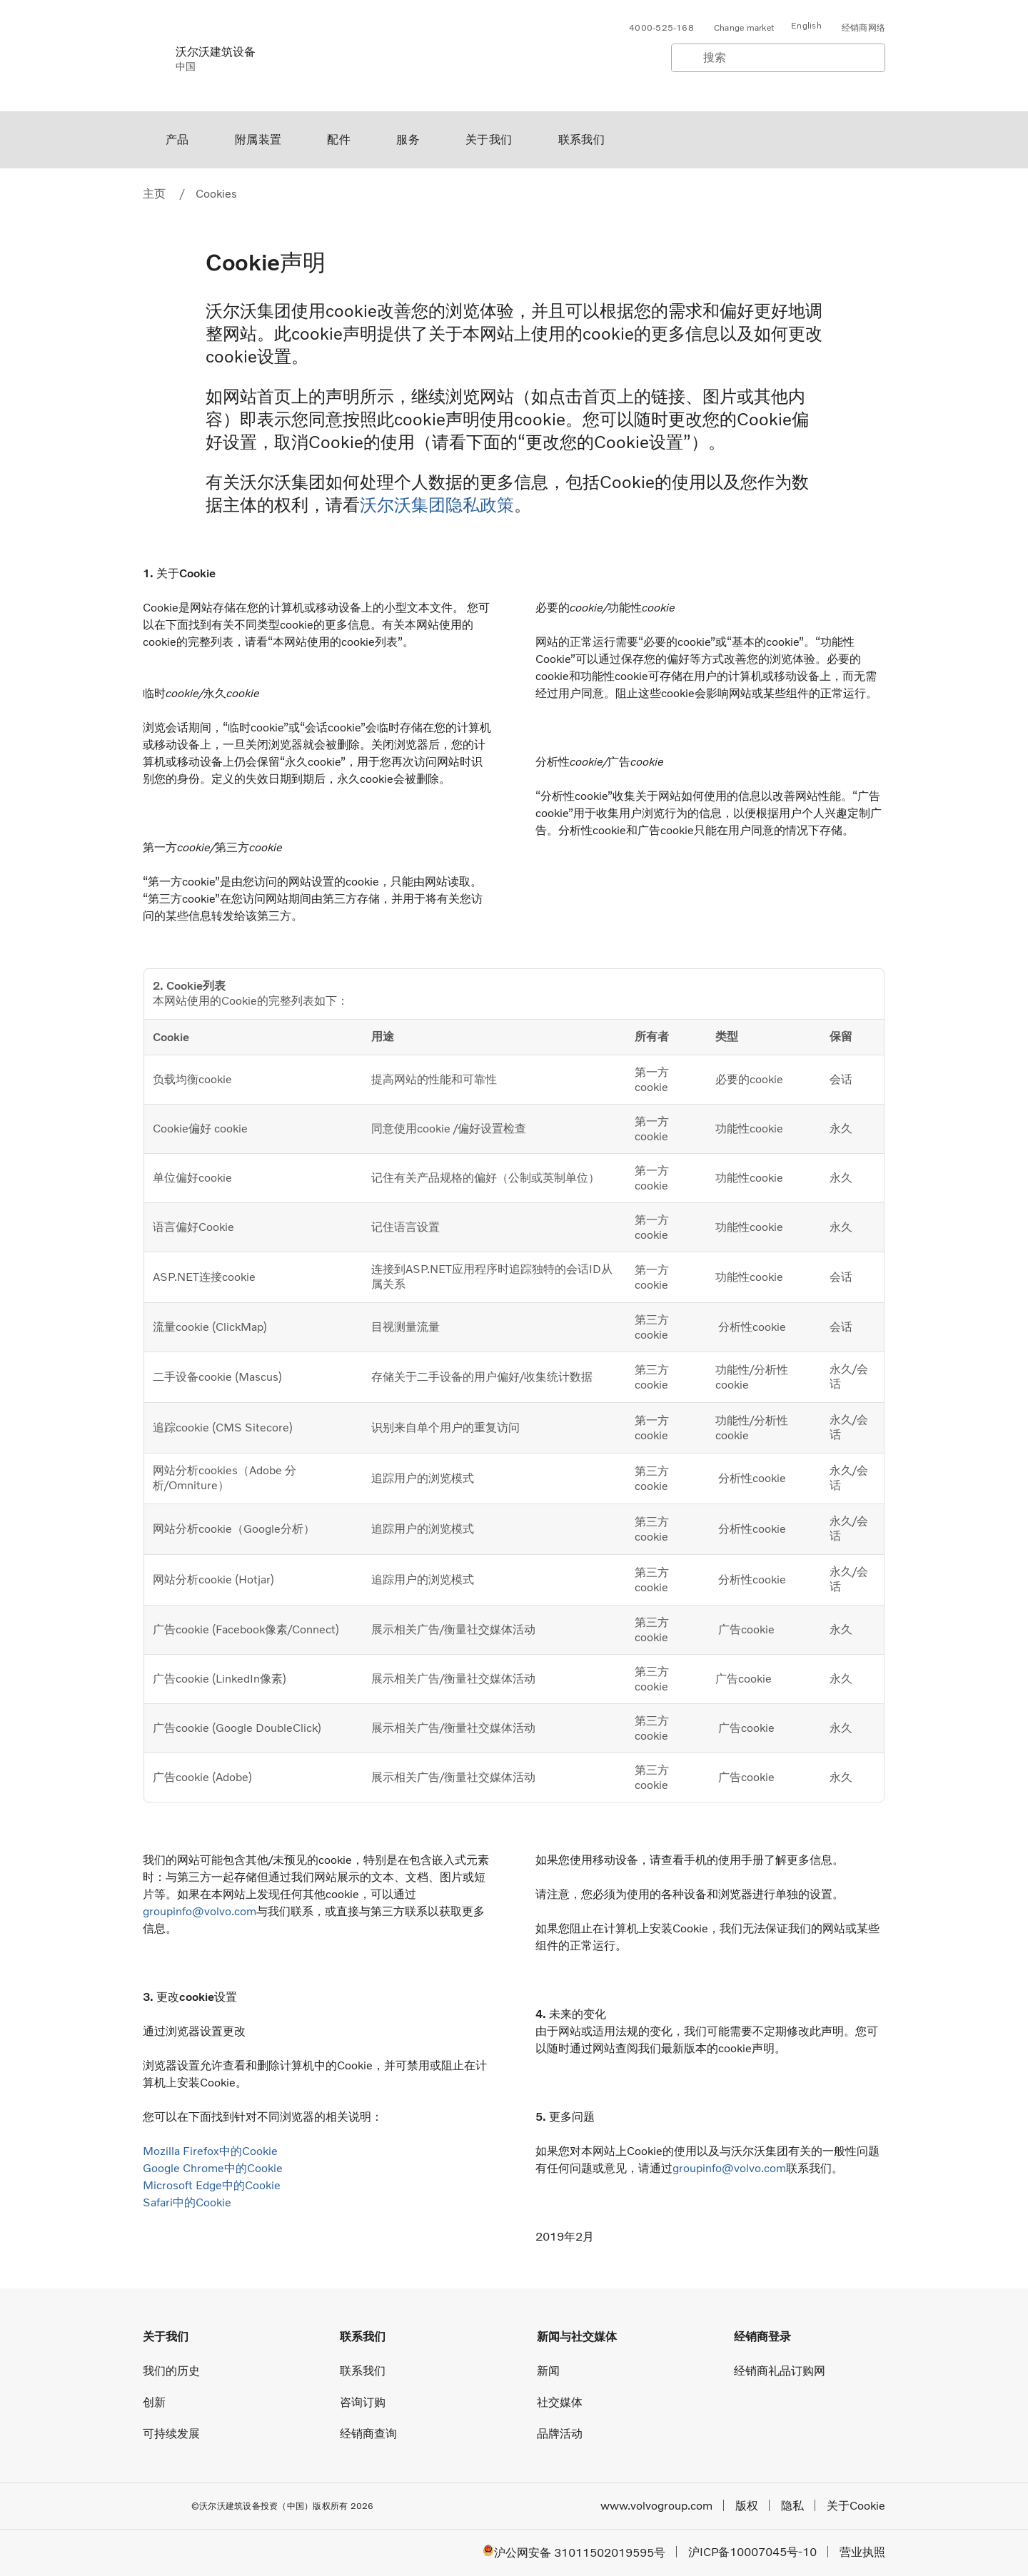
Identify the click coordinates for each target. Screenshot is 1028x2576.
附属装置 (258, 139)
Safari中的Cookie (187, 2202)
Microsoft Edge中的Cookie (212, 2185)
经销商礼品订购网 (779, 2371)
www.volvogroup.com (656, 2505)
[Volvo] (150, 55)
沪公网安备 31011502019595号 (574, 2552)
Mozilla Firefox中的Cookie (210, 2151)
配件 (339, 139)
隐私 (792, 2505)
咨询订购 (363, 2402)
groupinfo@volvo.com (199, 1911)
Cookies (216, 194)
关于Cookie (856, 2505)
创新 (154, 2402)
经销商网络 (863, 28)
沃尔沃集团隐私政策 (437, 505)
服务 (408, 139)
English (806, 26)
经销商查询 (368, 2433)
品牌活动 (560, 2433)
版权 (746, 2505)
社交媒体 (560, 2402)
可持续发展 (171, 2433)
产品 (177, 139)
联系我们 (581, 139)
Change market (744, 28)
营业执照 (862, 2552)
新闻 (548, 2371)
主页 (154, 194)
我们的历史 (171, 2371)
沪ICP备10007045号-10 (752, 2552)
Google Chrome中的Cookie (213, 2168)
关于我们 (489, 139)
